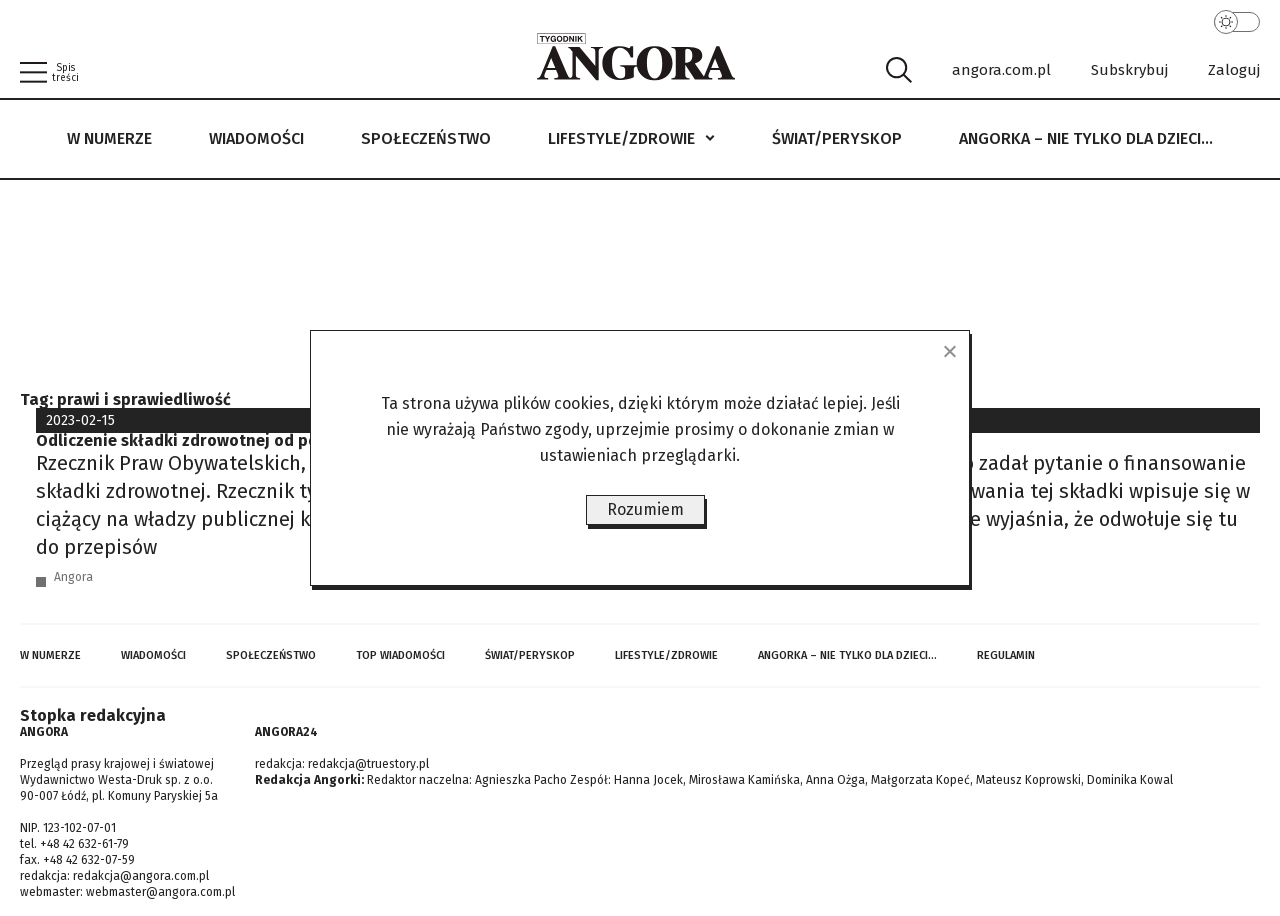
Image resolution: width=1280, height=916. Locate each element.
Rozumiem (645, 509)
